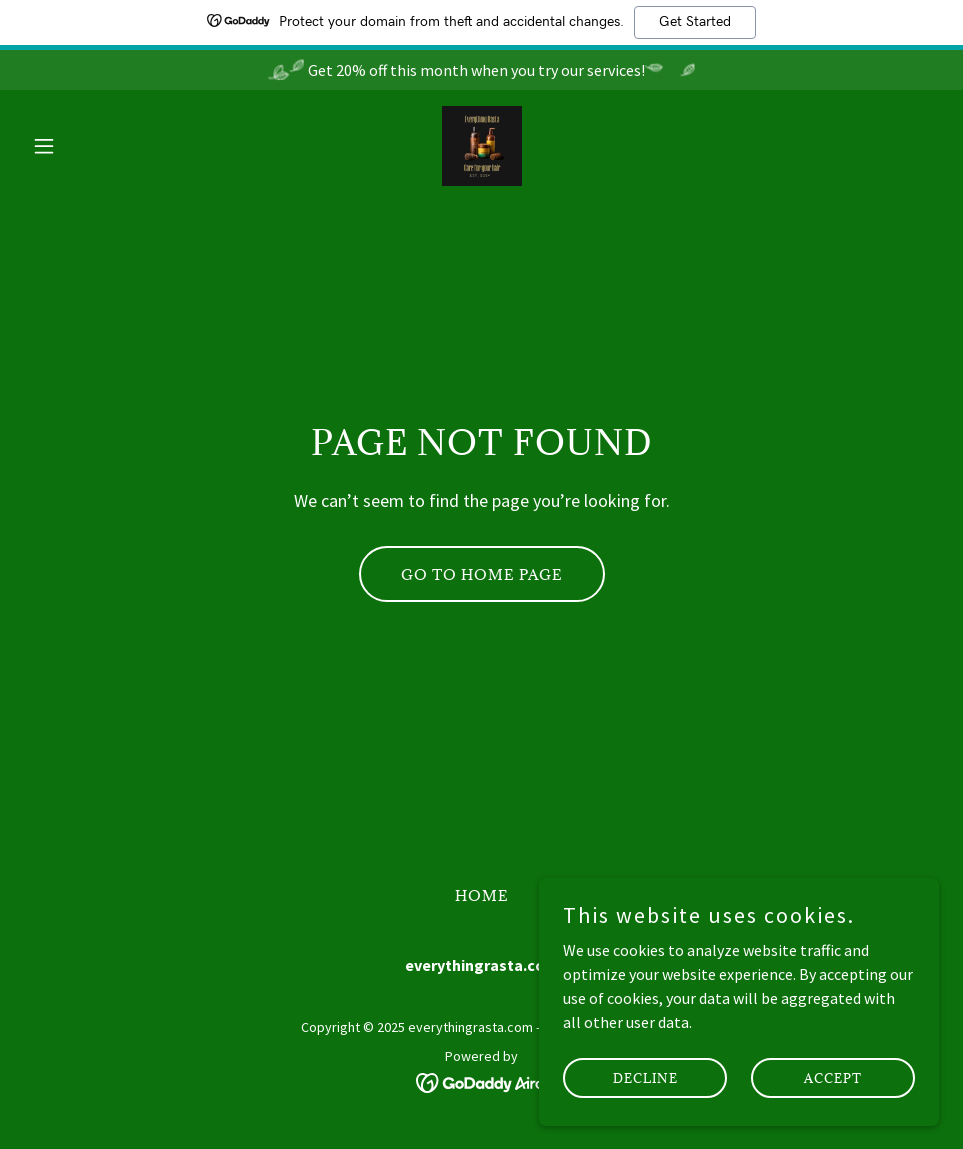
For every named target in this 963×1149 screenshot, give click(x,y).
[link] (482, 146)
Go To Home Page (482, 574)
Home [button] (482, 895)
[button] (92, 146)
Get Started (695, 22)
